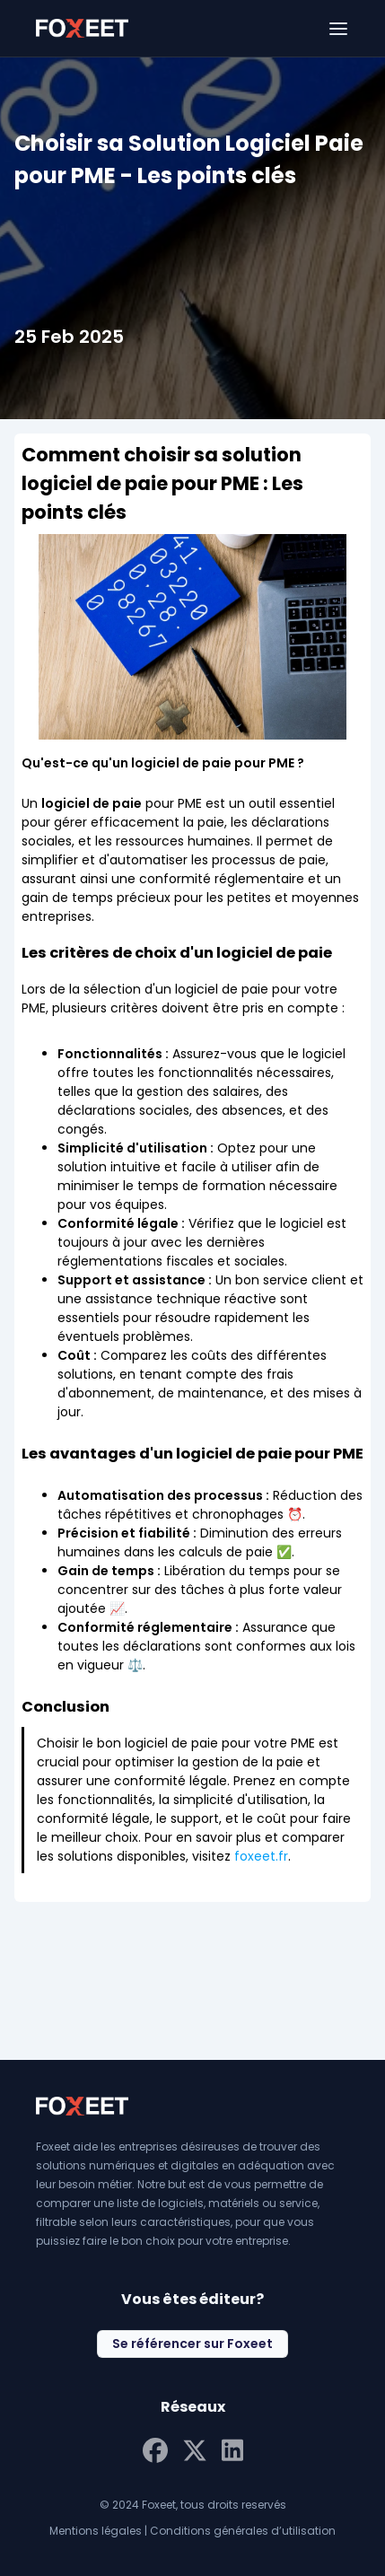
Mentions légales (95, 2530)
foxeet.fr (261, 1856)
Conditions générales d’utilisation (243, 2530)
